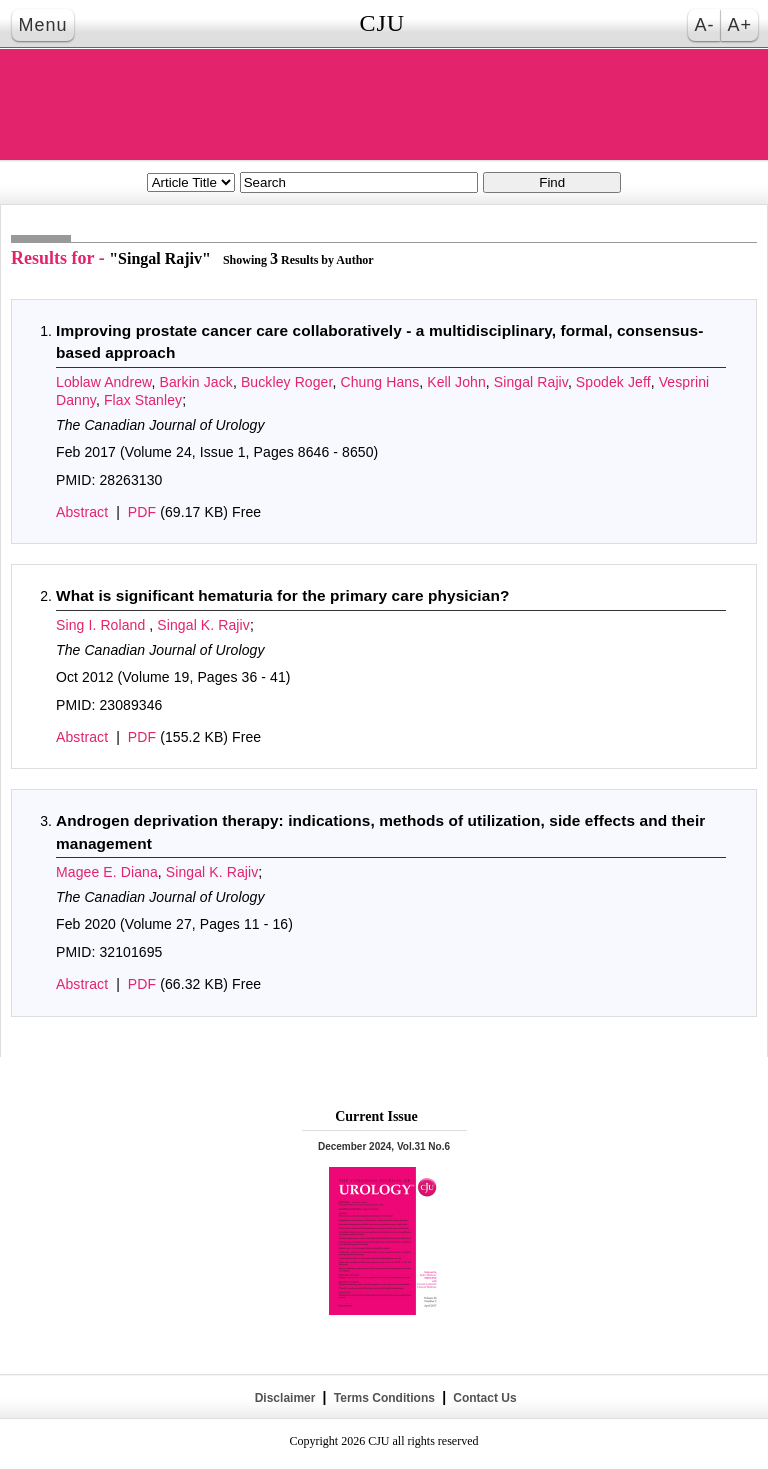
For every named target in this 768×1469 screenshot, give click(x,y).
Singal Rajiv (531, 382)
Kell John (456, 382)
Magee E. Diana (107, 872)
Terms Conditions (384, 1398)
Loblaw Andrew (103, 382)
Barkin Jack (195, 382)
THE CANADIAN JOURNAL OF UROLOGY (384, 104)
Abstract (82, 512)
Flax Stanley (143, 400)
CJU (382, 23)
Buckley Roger (287, 382)
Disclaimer (284, 1398)
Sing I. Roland (102, 625)
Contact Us (483, 1398)
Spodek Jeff (613, 382)
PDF (142, 512)
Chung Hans (379, 382)
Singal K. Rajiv (203, 625)
